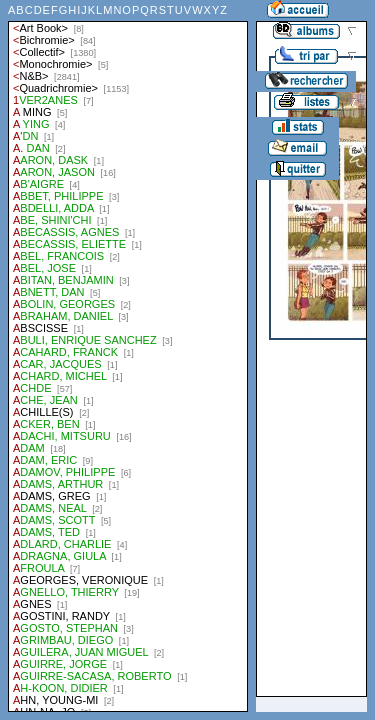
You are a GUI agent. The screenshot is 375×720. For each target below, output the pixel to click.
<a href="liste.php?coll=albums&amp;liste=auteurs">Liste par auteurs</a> (128, 356)
